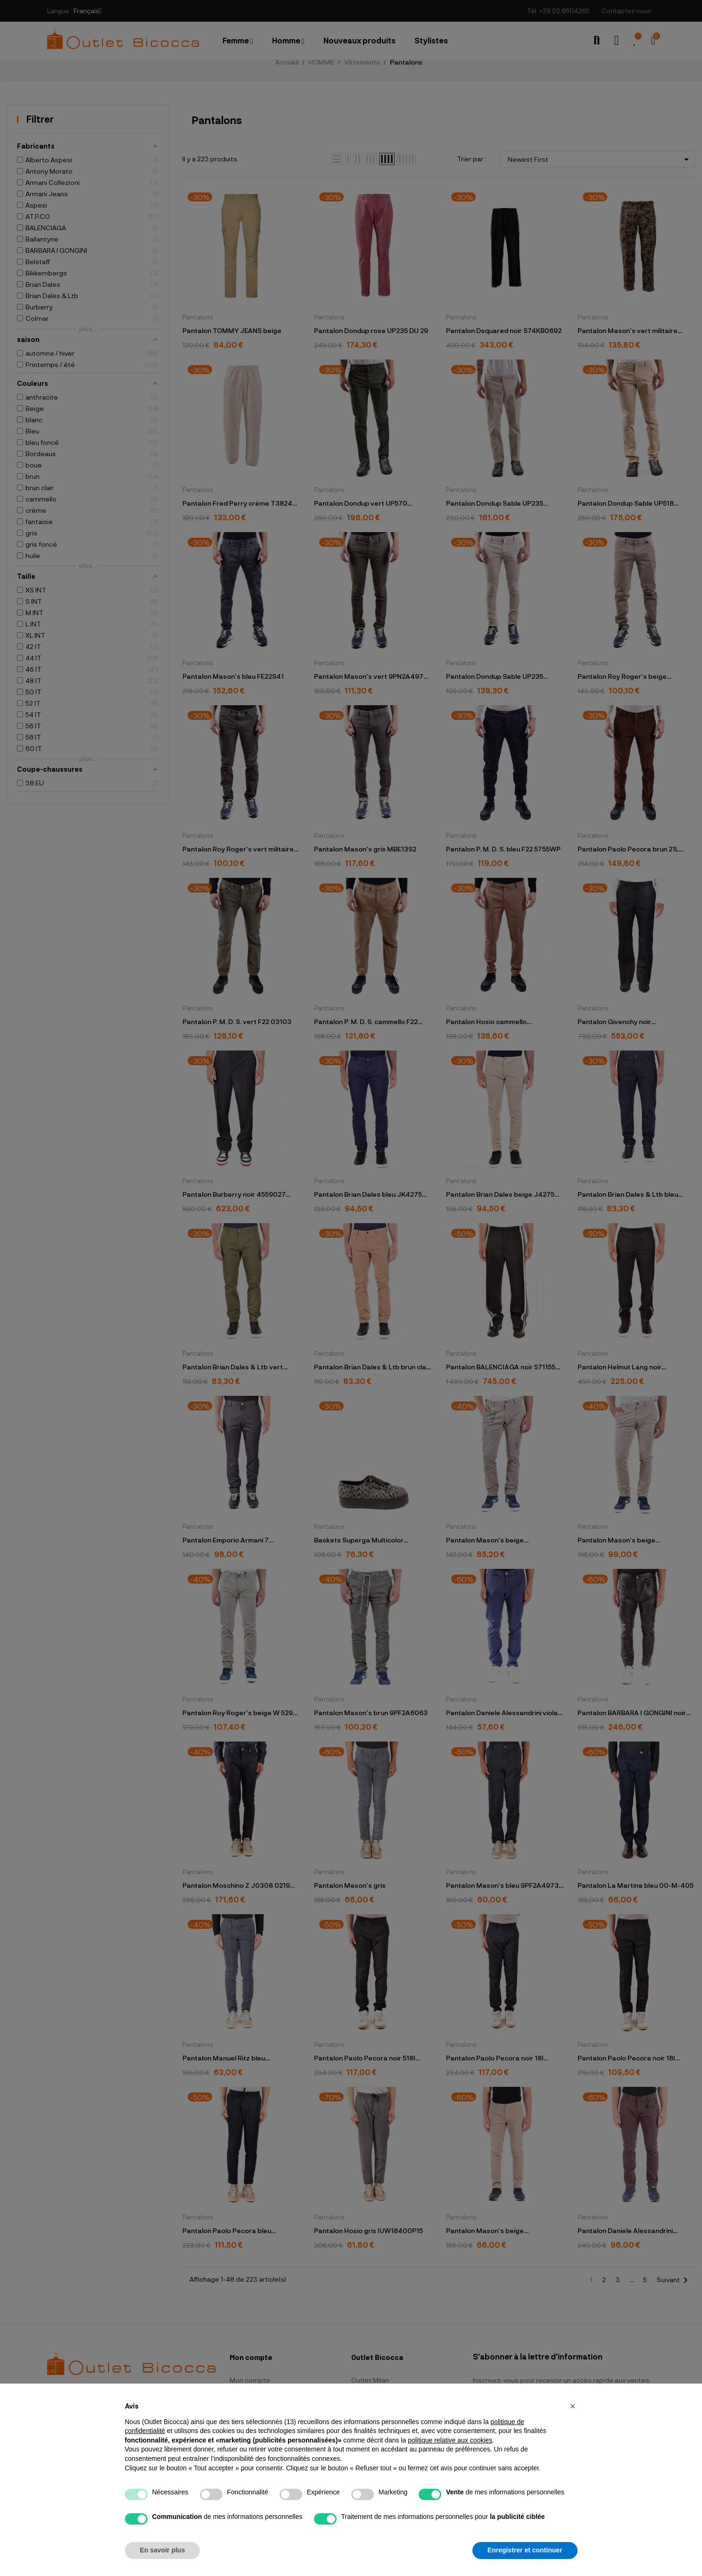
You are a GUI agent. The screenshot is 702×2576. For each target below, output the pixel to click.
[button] (572, 2406)
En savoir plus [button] (162, 2550)
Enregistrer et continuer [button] (524, 2550)
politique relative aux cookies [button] (450, 2440)
